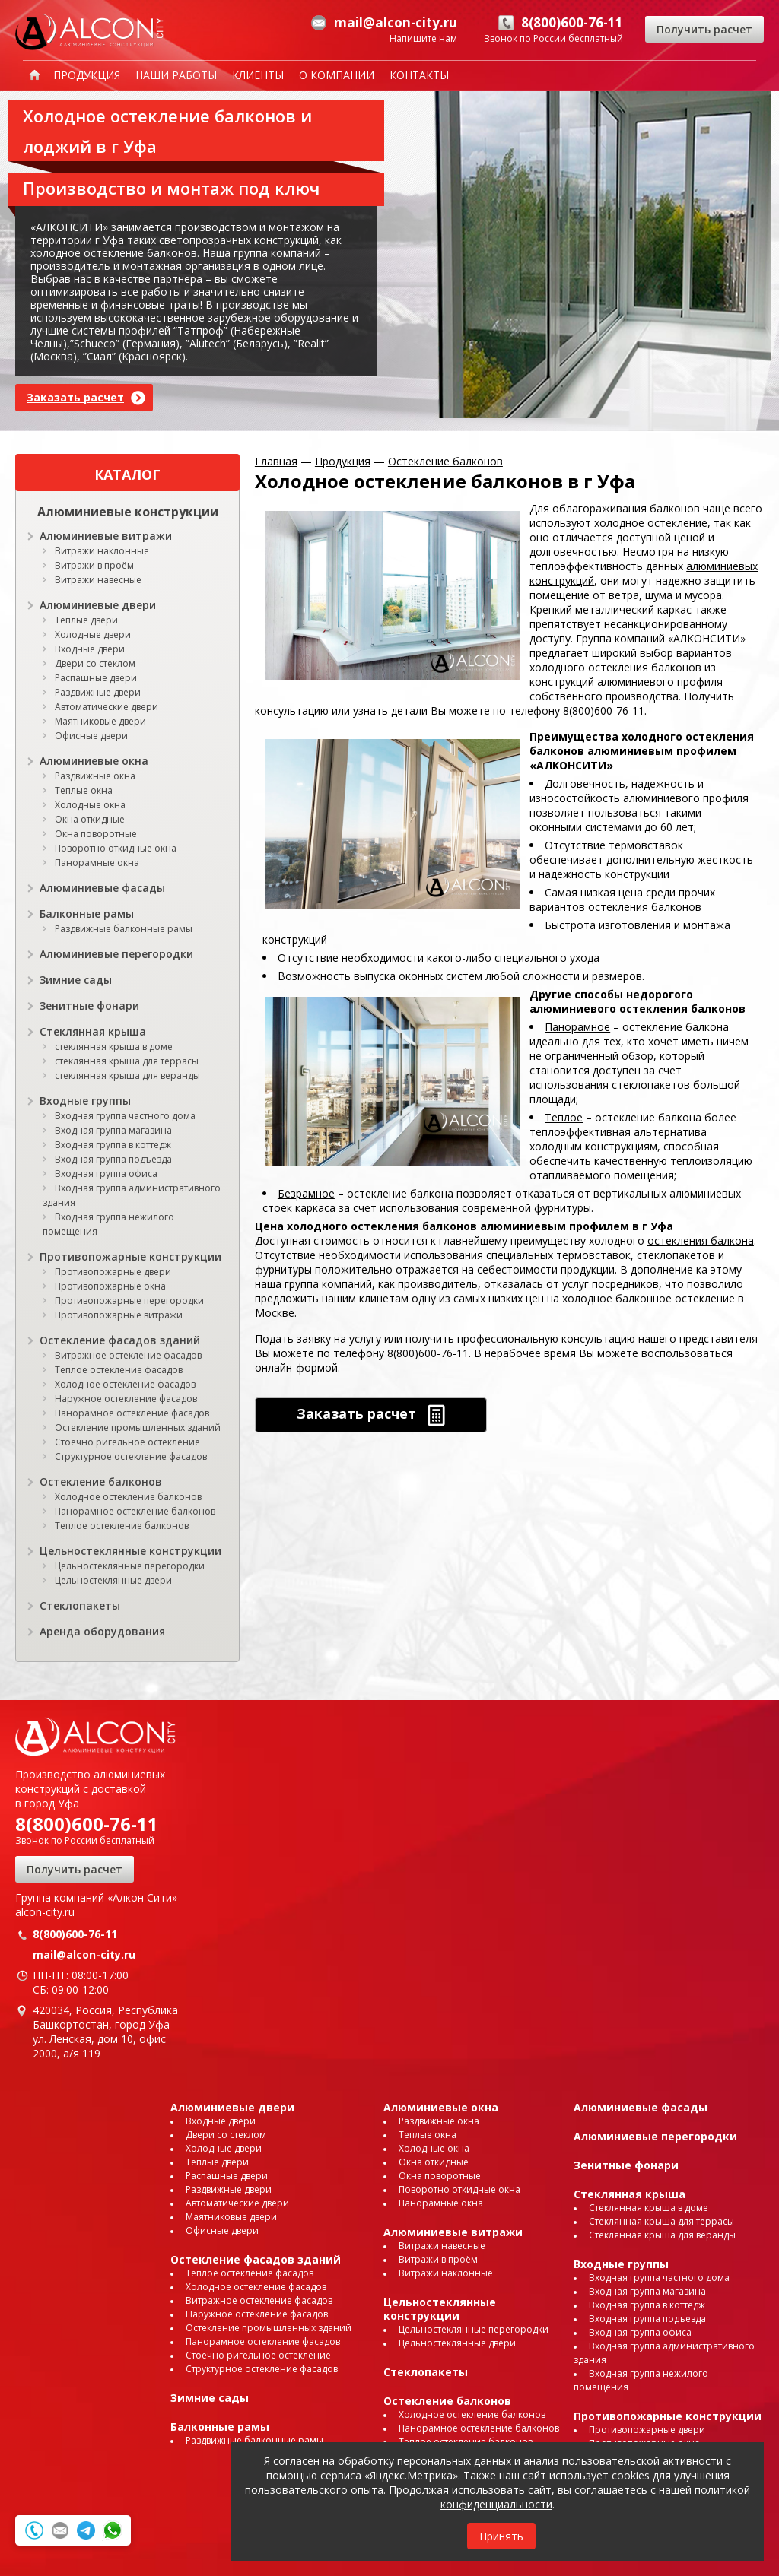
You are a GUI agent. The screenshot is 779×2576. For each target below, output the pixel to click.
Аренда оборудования (102, 1631)
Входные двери (90, 648)
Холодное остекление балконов (128, 1496)
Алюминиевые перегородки (116, 954)
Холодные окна (90, 804)
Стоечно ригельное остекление (127, 1442)
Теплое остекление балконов (122, 1525)
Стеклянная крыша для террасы (661, 2221)
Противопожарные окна (110, 1286)
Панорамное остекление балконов (135, 1511)
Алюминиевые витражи (106, 535)
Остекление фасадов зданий (120, 1340)
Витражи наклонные (102, 550)
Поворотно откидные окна (115, 848)
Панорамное (577, 1027)
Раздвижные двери (98, 692)
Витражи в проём (94, 565)
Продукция (86, 75)
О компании (336, 75)
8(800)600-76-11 (86, 1823)
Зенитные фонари (89, 1005)
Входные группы (85, 1100)
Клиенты (258, 75)
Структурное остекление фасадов (131, 1456)
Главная (276, 461)
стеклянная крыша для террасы (127, 1061)
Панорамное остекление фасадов (132, 1413)
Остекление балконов (101, 1481)
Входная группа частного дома (125, 1115)
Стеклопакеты (80, 1605)
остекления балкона (700, 1240)
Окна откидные (90, 819)
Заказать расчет (75, 397)
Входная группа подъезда (113, 1159)
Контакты (419, 75)
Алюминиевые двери (98, 605)
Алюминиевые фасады (102, 887)
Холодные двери (93, 634)
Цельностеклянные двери (113, 1580)
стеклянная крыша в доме (114, 1046)
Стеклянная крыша (93, 1031)
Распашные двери (96, 677)
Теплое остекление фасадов (119, 1369)
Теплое (564, 1117)
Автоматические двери (106, 706)
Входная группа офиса (106, 1173)
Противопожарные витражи (119, 1315)
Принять (501, 2536)
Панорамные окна (97, 862)
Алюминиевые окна (94, 760)
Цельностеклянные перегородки (130, 1565)
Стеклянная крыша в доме (648, 2207)
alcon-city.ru (45, 1912)
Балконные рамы (87, 913)
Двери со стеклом (95, 663)
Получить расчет (704, 29)
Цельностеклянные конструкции (130, 1550)
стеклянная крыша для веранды (127, 1075)
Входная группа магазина (113, 1130)
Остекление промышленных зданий (138, 1427)
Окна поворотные (96, 833)
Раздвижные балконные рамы (123, 928)
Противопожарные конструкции (130, 1256)
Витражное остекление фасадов (128, 1355)
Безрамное (306, 1193)
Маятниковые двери (100, 721)
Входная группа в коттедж (113, 1144)
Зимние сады (76, 979)
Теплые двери (86, 620)
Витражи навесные (98, 579)
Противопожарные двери (113, 1271)
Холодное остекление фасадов (125, 1384)
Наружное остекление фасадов (126, 1398)
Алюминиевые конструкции (127, 511)
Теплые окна (84, 790)
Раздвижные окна (95, 775)
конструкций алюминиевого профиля (626, 681)
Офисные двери (91, 735)
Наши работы (176, 75)
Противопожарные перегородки (129, 1300)
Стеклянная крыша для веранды (662, 2235)
